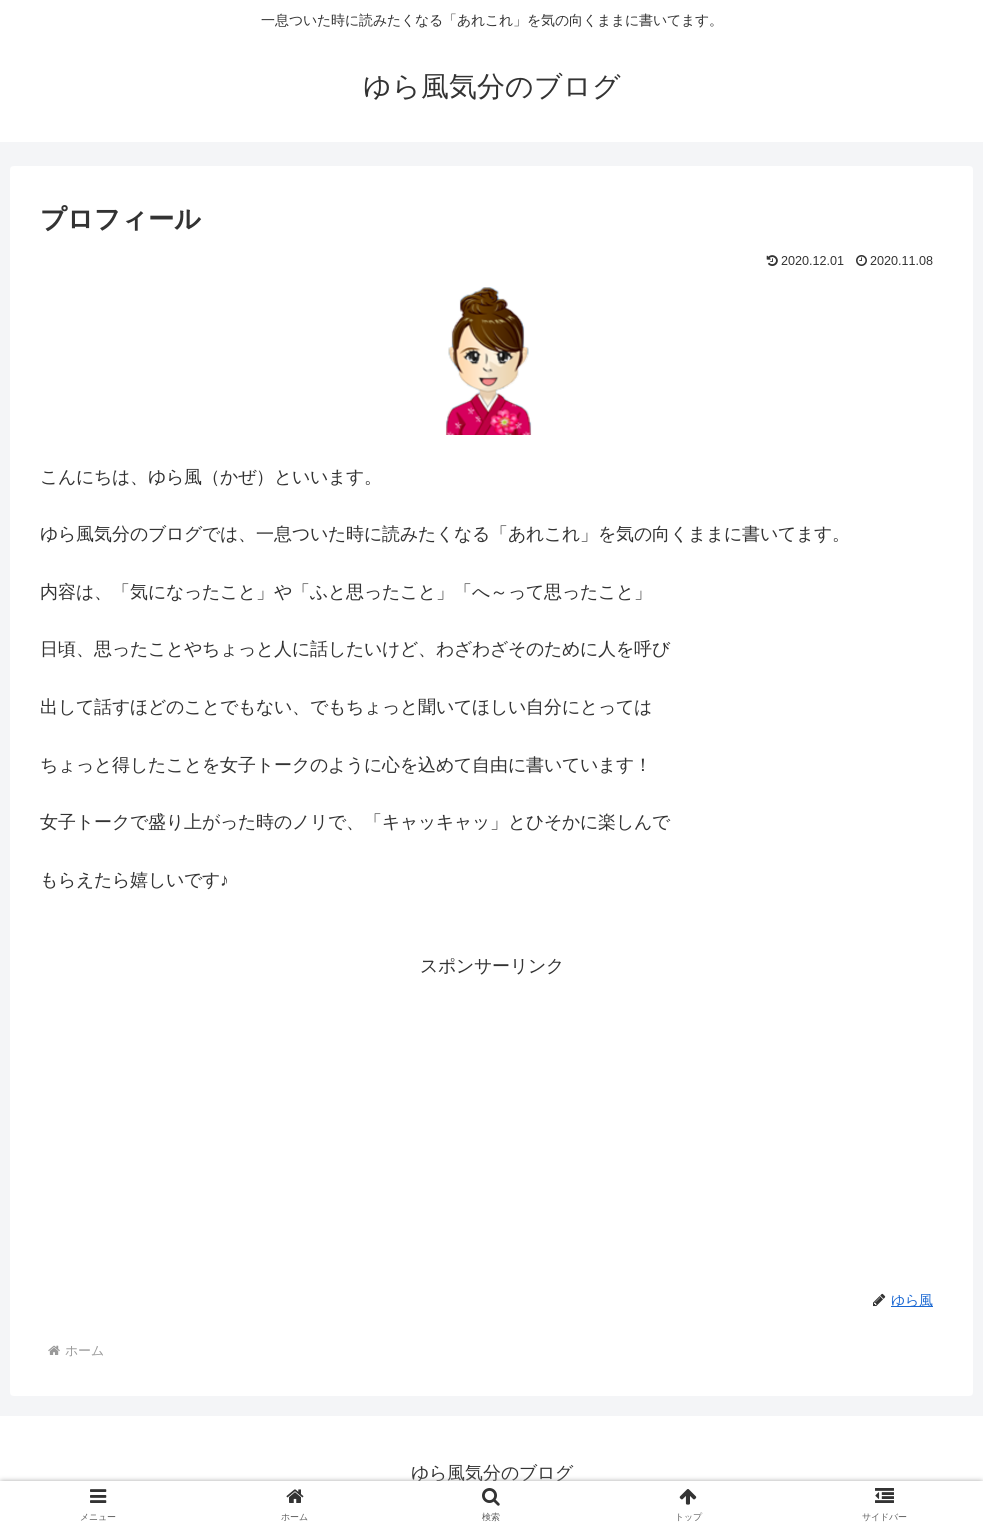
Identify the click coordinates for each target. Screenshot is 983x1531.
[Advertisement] (491, 1122)
